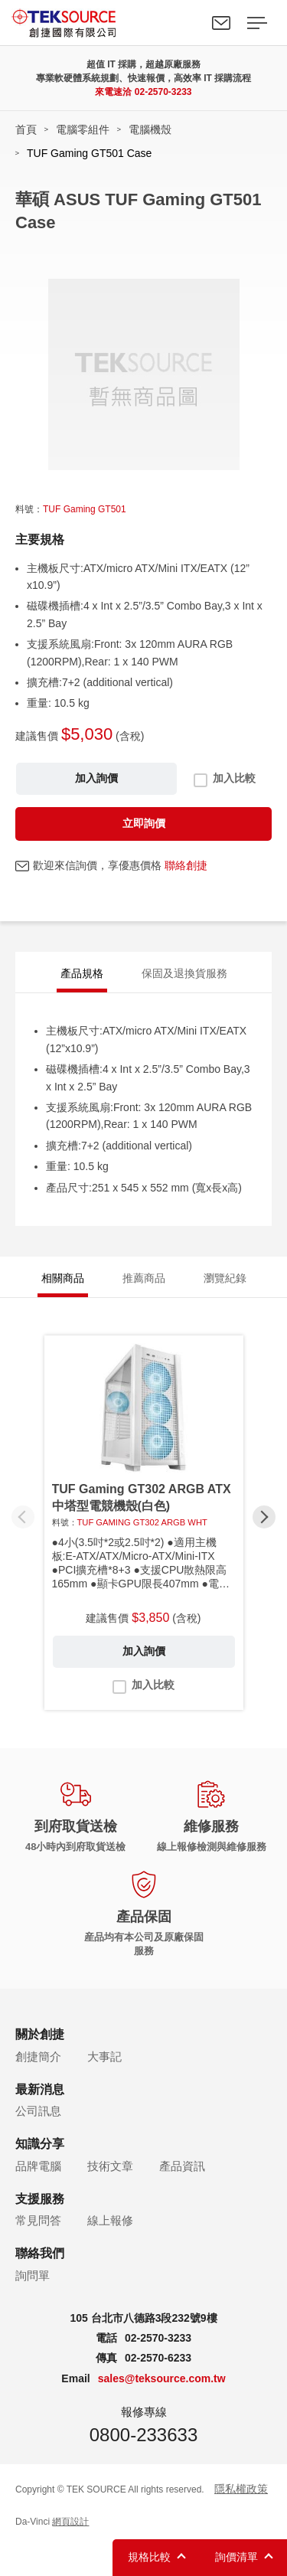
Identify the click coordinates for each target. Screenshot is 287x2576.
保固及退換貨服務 (184, 973)
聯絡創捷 (186, 865)
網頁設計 (70, 2521)
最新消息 (39, 2089)
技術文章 (110, 2165)
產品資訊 (182, 2165)
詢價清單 (236, 2557)
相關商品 (62, 1278)
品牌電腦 (38, 2165)
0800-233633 (143, 2434)
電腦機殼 (150, 129)
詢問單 (32, 2275)
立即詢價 (143, 823)
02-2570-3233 (163, 92)
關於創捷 (39, 2034)
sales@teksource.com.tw (162, 2378)
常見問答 (38, 2220)
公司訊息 (38, 2110)
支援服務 (39, 2198)
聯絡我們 (221, 22)
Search (185, 22)
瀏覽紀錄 (225, 1278)
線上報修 (110, 2220)
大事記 (104, 2056)
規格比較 (149, 2557)
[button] (264, 1516)
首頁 (26, 129)
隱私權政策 (241, 2489)
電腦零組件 (82, 129)
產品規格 (81, 973)
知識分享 (39, 2143)
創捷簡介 (38, 2056)
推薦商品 (143, 1278)
